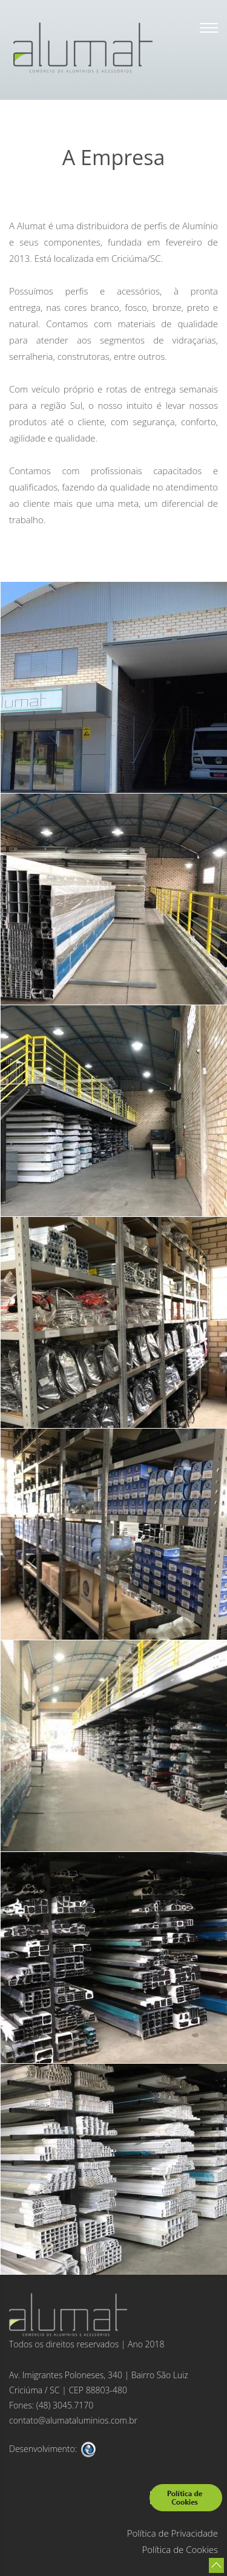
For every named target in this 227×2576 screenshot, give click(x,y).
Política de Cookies (180, 2549)
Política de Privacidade (172, 2533)
